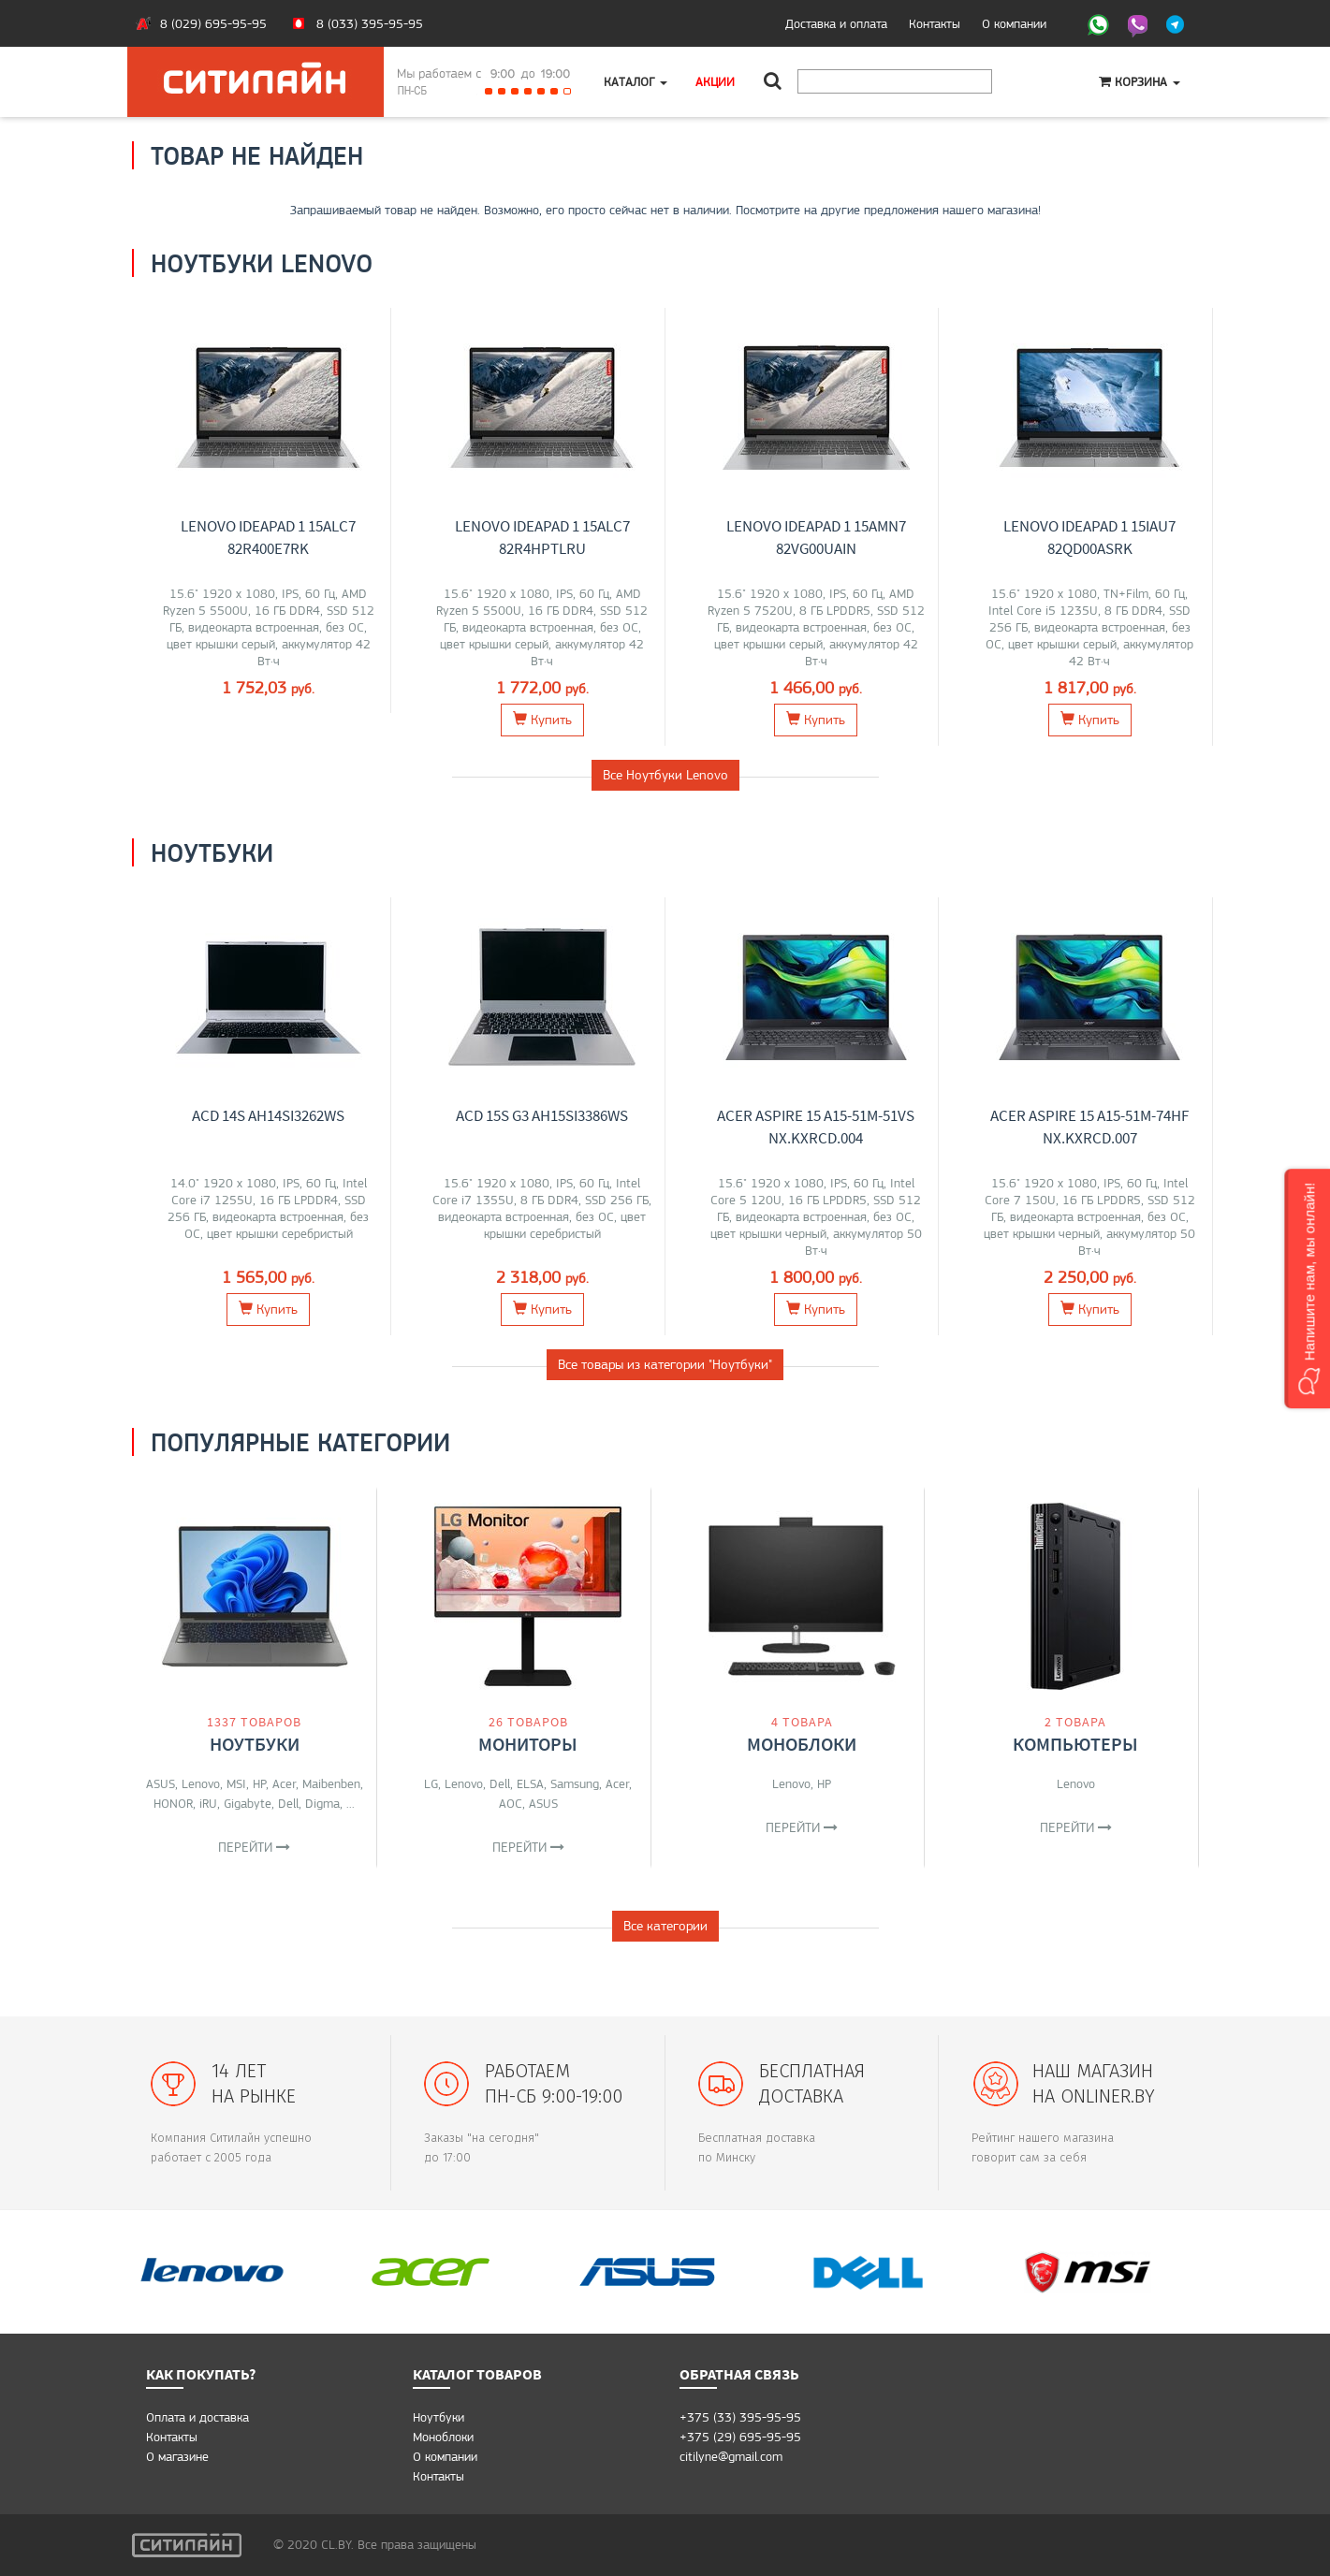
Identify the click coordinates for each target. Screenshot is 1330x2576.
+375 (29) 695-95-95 (740, 2436)
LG (431, 1783)
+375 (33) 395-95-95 (740, 2416)
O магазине (177, 2456)
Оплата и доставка (197, 2416)
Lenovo (201, 1783)
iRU (208, 1803)
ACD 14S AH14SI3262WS (268, 1115)
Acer (284, 1783)
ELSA (530, 1783)
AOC (510, 1803)
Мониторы (527, 1743)
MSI (236, 1783)
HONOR (173, 1803)
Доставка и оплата (836, 23)
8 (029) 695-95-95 (213, 23)
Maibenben (331, 1783)
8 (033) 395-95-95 (369, 23)
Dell (288, 1803)
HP (259, 1783)
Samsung (574, 1783)
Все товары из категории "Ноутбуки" (665, 1364)
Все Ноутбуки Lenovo (665, 774)
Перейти (254, 1847)
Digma (322, 1803)
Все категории (665, 1925)
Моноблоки (801, 1743)
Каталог (635, 81)
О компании (1014, 23)
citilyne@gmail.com (731, 2456)
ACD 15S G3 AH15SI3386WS (542, 1115)
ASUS (160, 1783)
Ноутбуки (255, 1743)
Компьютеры (1075, 1743)
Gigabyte (247, 1803)
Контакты (934, 23)
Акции (715, 81)
